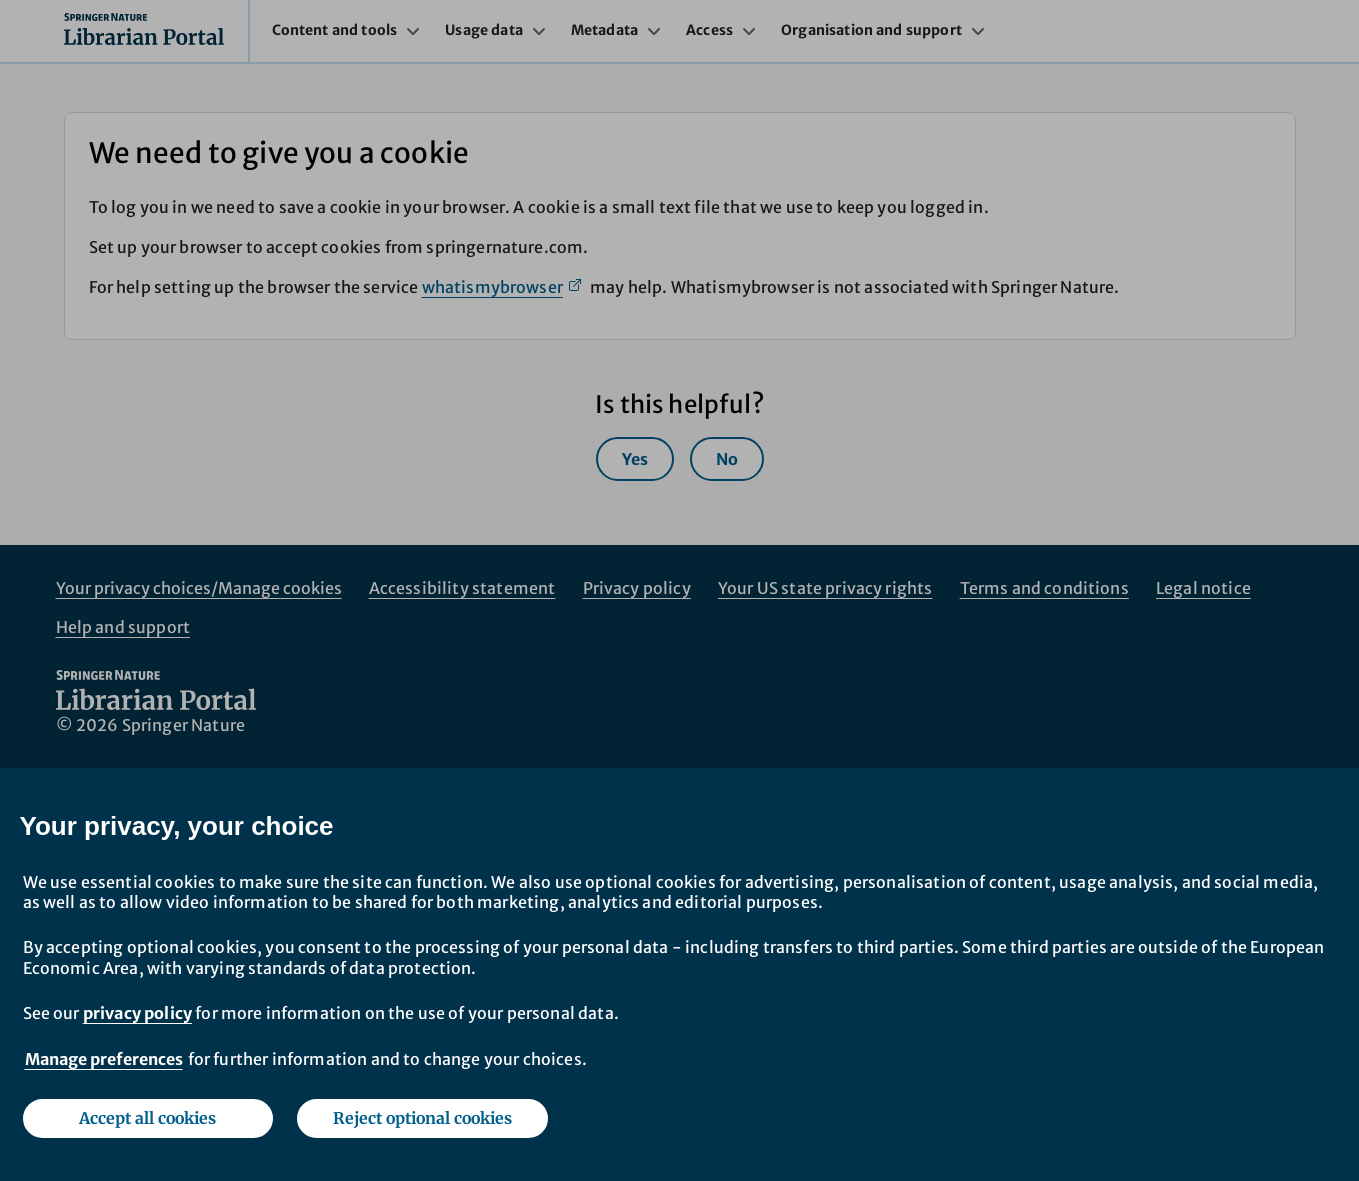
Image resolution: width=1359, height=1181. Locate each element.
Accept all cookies (147, 1118)
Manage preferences (104, 1059)
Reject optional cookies (422, 1118)
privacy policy (137, 1013)
